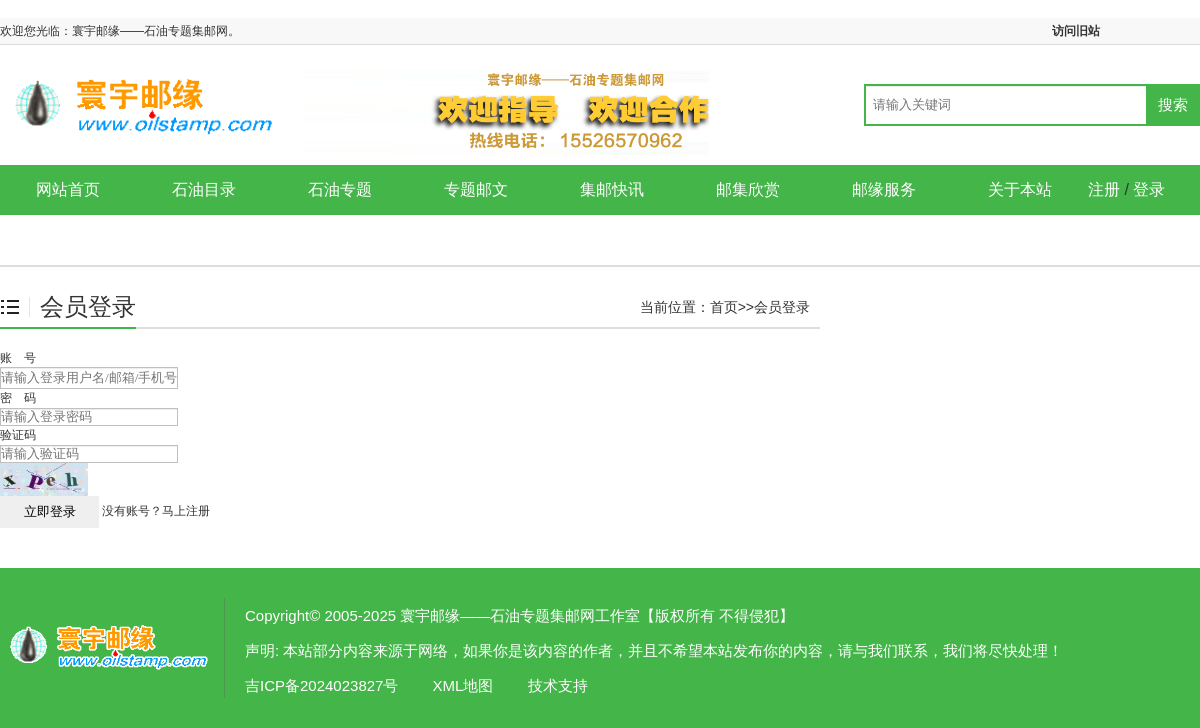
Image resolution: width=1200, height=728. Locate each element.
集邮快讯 (612, 189)
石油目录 (204, 189)
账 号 (18, 358)
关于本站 (1020, 189)
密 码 (18, 398)
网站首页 (68, 189)
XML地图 (463, 685)
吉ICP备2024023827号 (321, 685)
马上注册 (186, 511)
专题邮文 (476, 189)
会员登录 (782, 307)
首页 (724, 307)
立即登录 (50, 511)
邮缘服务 (884, 189)
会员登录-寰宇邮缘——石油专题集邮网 (110, 648)
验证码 (18, 435)
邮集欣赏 (748, 189)
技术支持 (558, 685)
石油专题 (340, 189)
